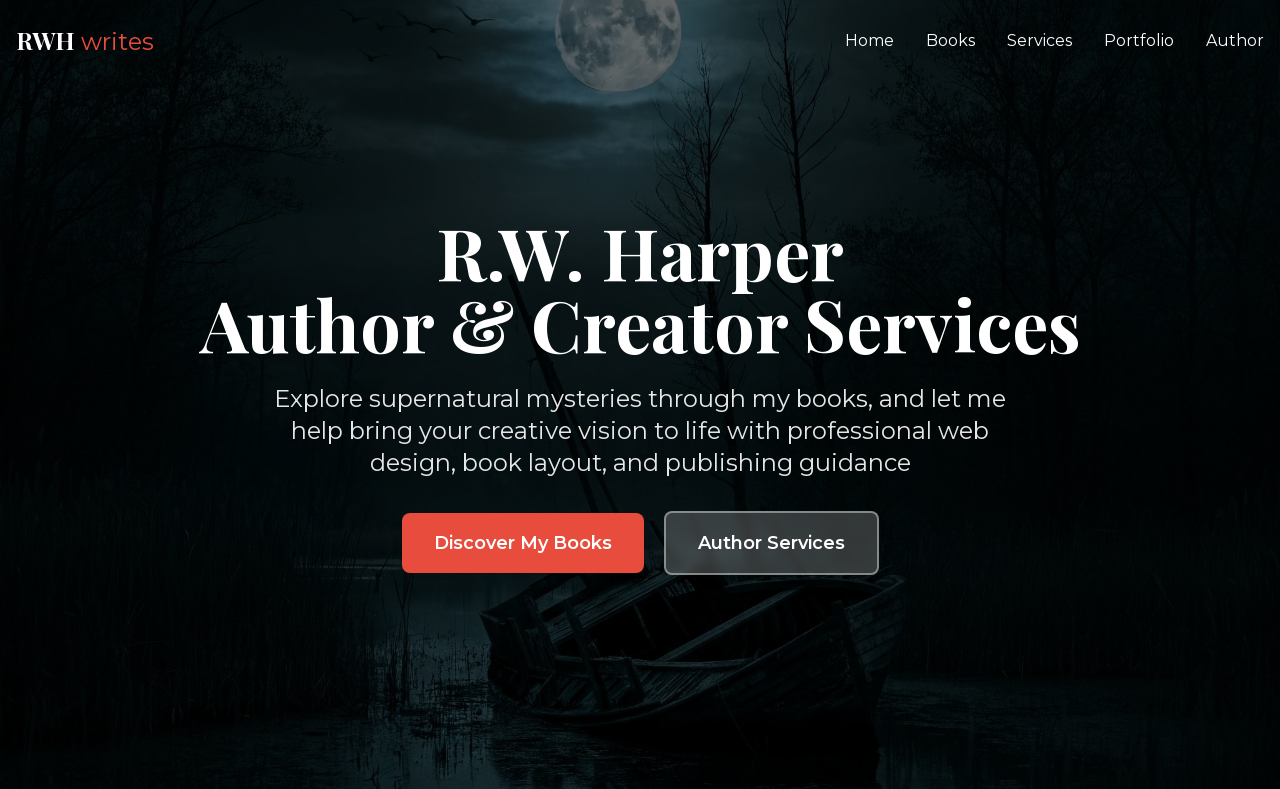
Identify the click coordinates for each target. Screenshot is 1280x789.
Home (869, 40)
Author (1235, 40)
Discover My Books (523, 543)
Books (950, 40)
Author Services (771, 543)
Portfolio (1139, 40)
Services (1039, 40)
